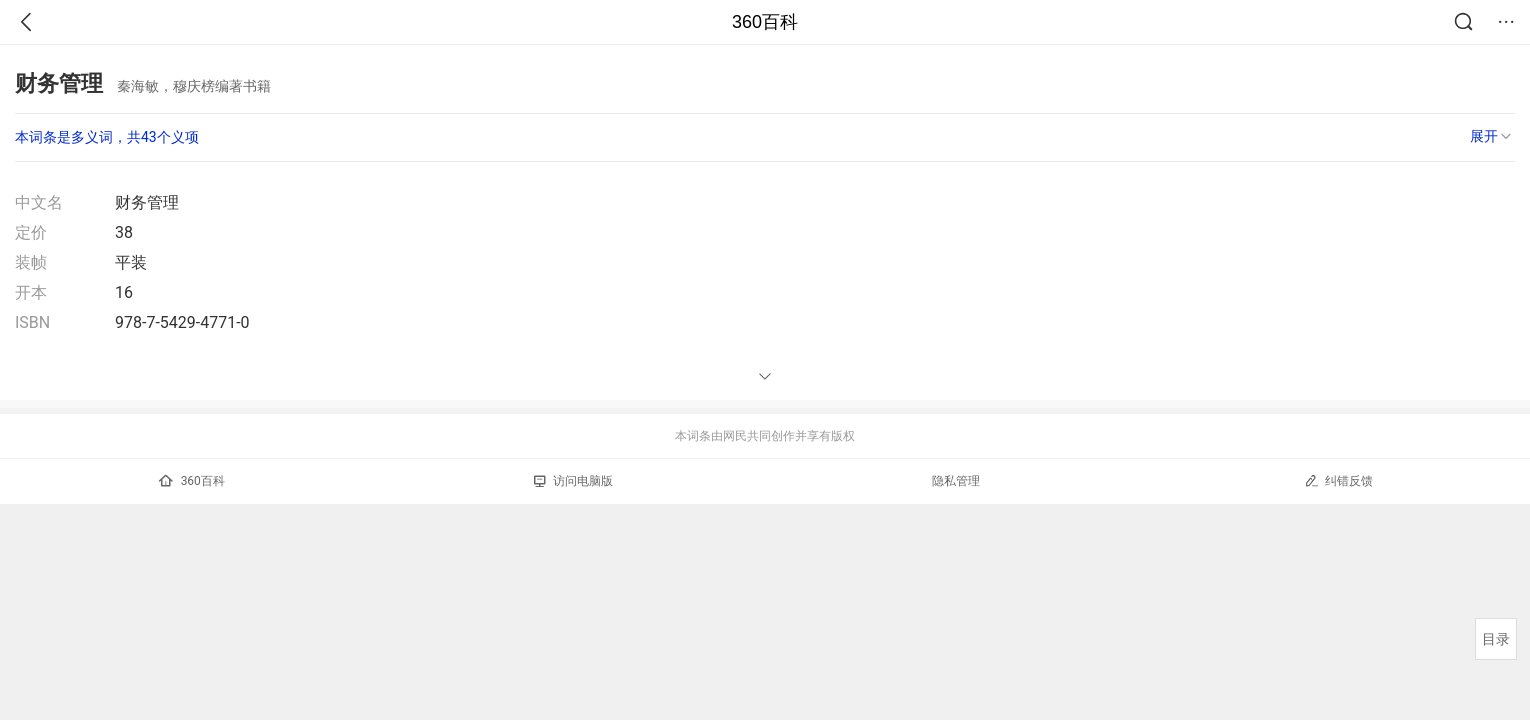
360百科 (765, 22)
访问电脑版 (573, 481)
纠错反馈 (1338, 480)
